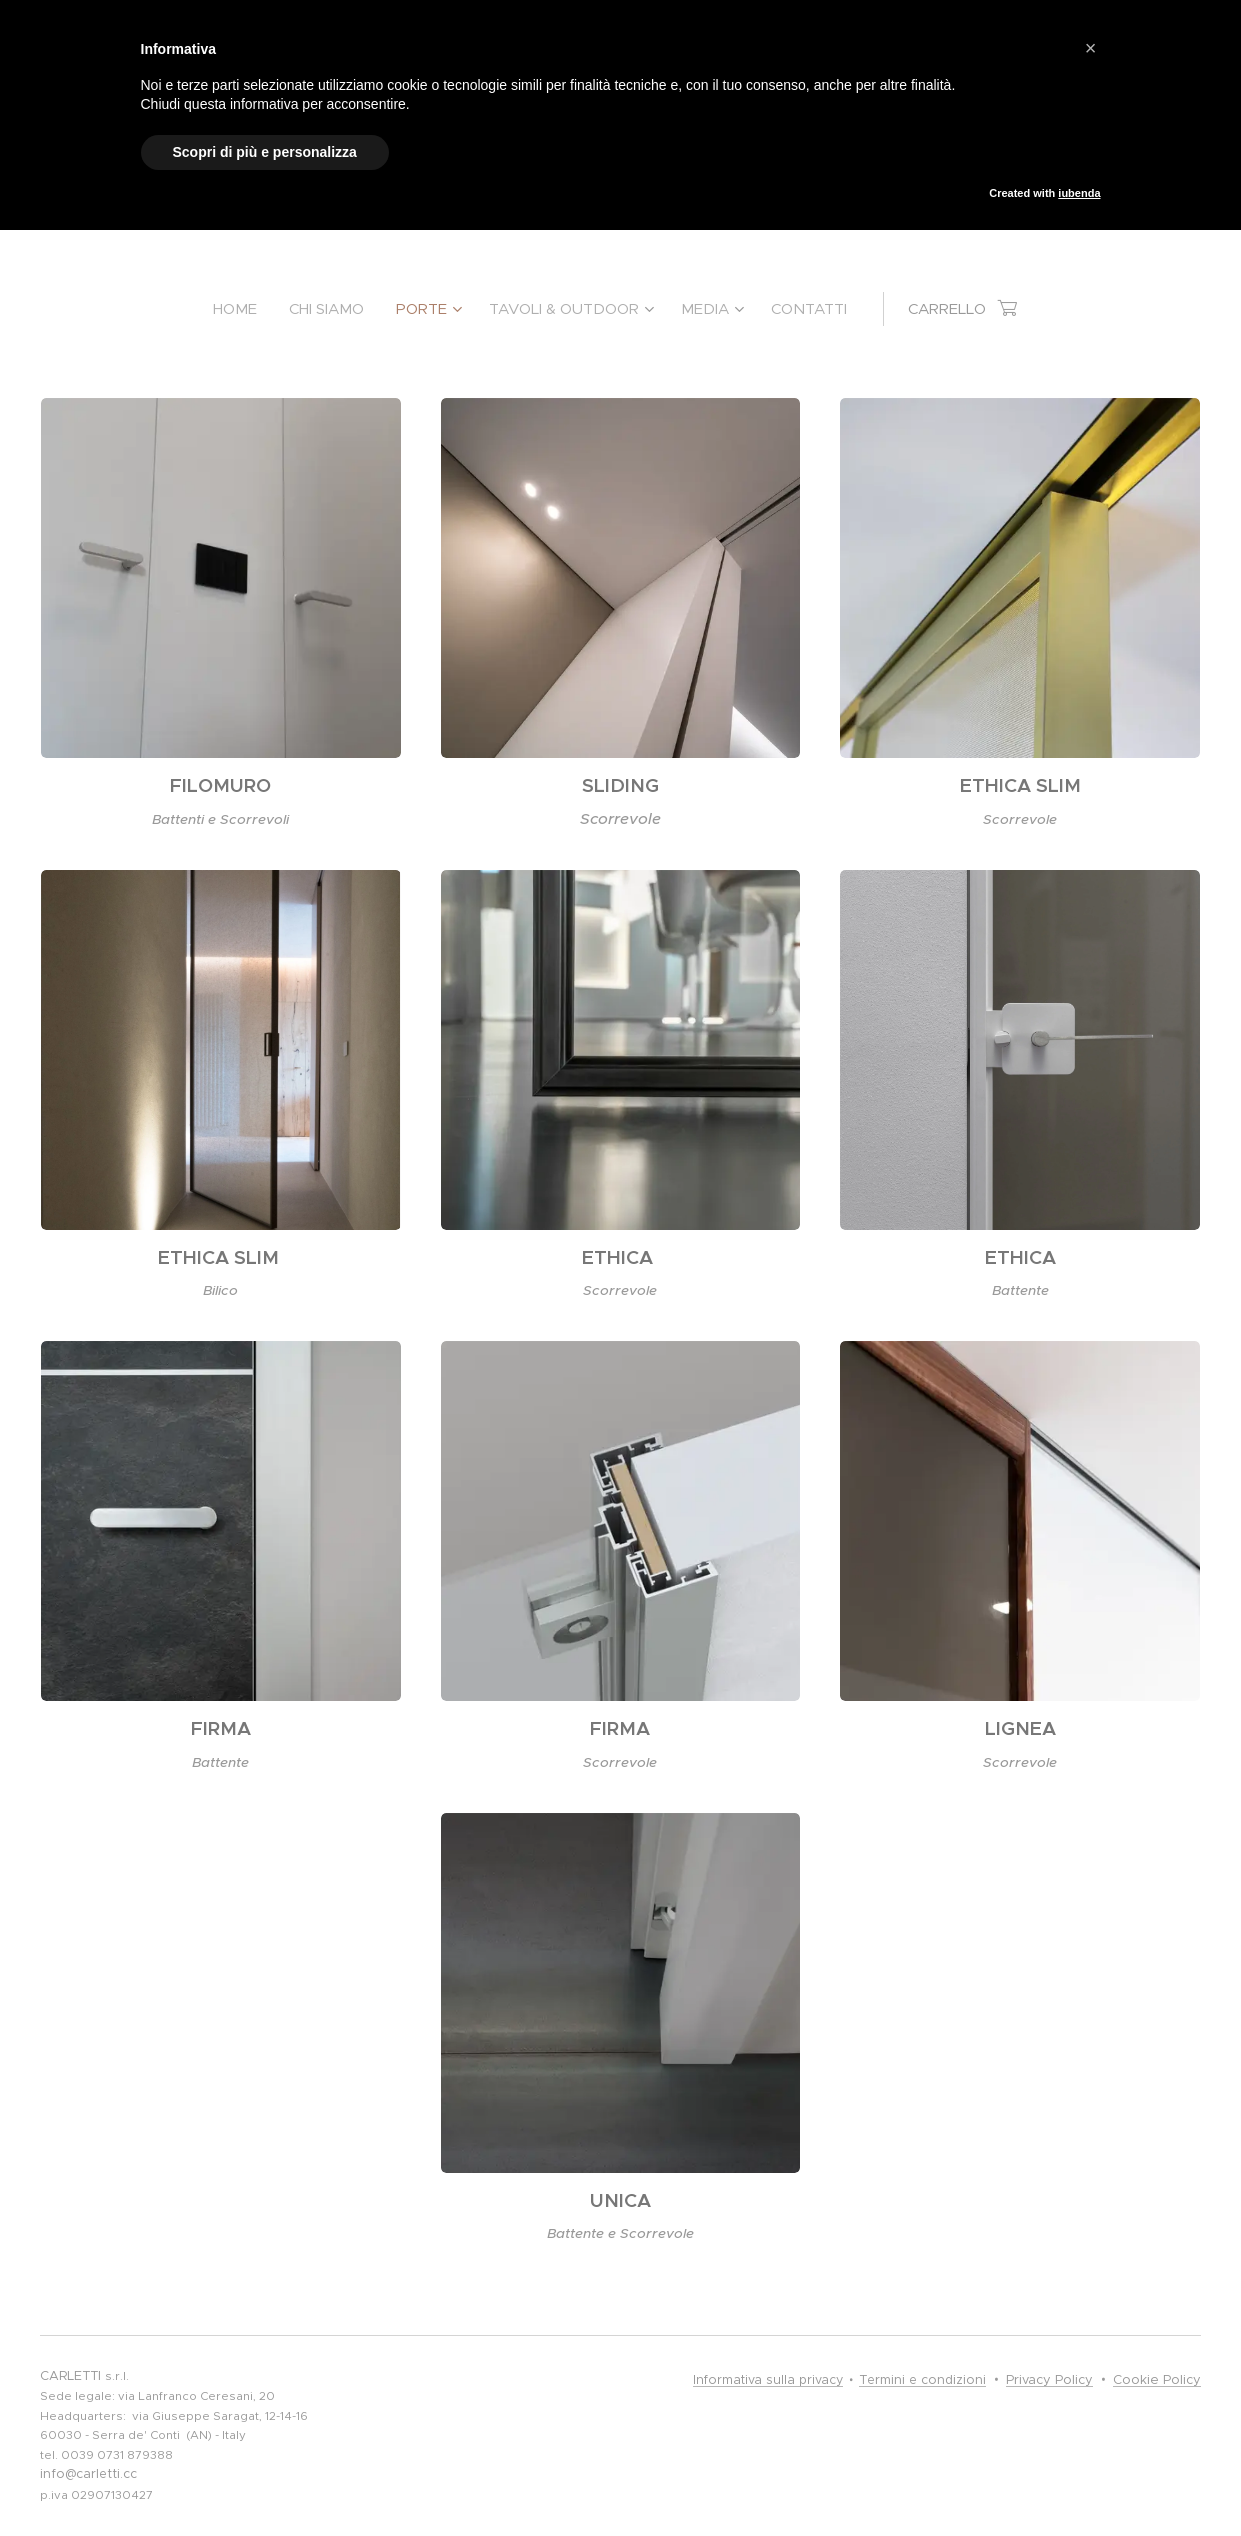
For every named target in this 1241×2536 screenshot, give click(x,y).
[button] (1091, 48)
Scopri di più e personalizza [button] (265, 152)
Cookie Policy (1157, 2379)
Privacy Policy (1049, 2379)
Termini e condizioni (922, 2380)
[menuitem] (243, 309)
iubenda (1079, 193)
